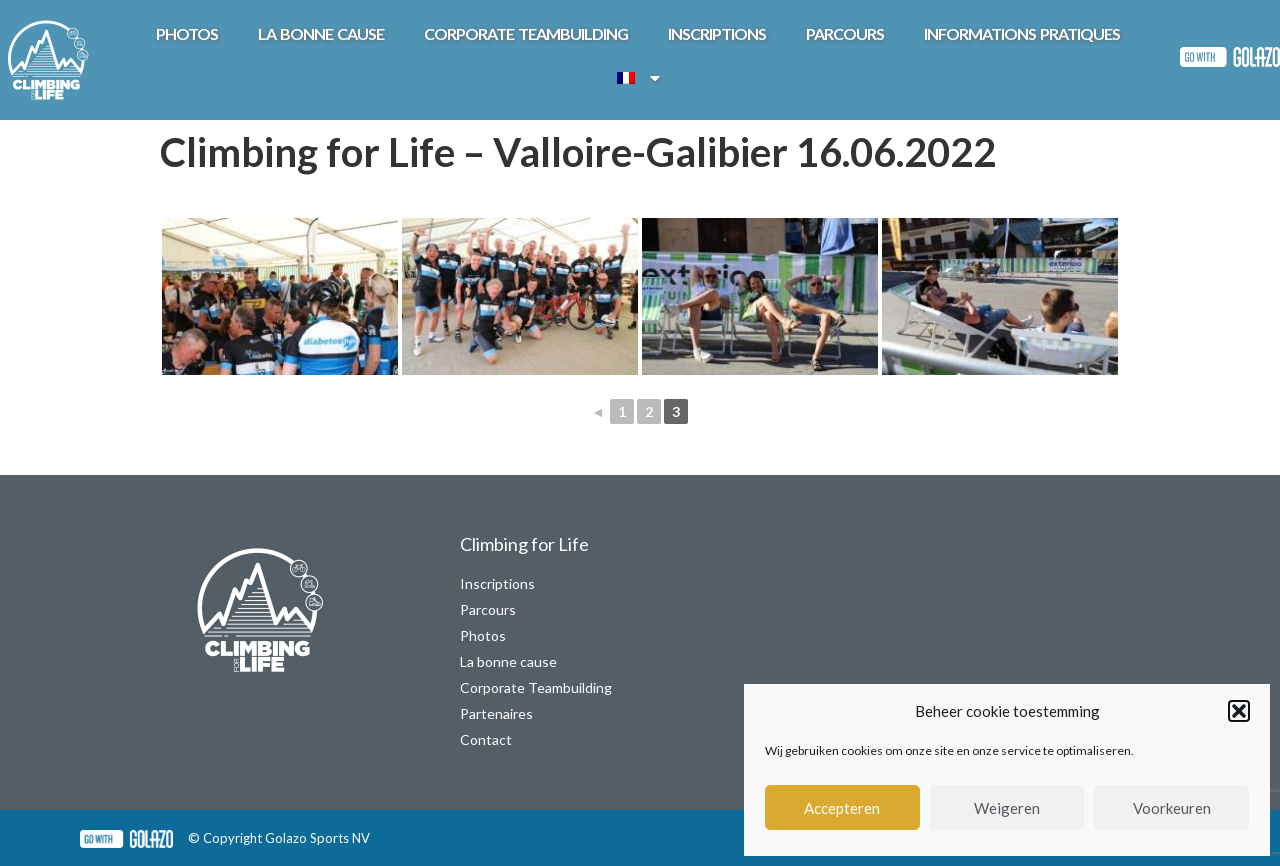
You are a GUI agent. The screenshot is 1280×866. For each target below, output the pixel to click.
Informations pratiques (1022, 33)
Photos (187, 33)
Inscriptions (717, 33)
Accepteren (842, 808)
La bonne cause (321, 33)
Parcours (845, 33)
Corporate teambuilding (526, 33)
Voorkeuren (1172, 808)
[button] (1239, 711)
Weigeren (1007, 808)
